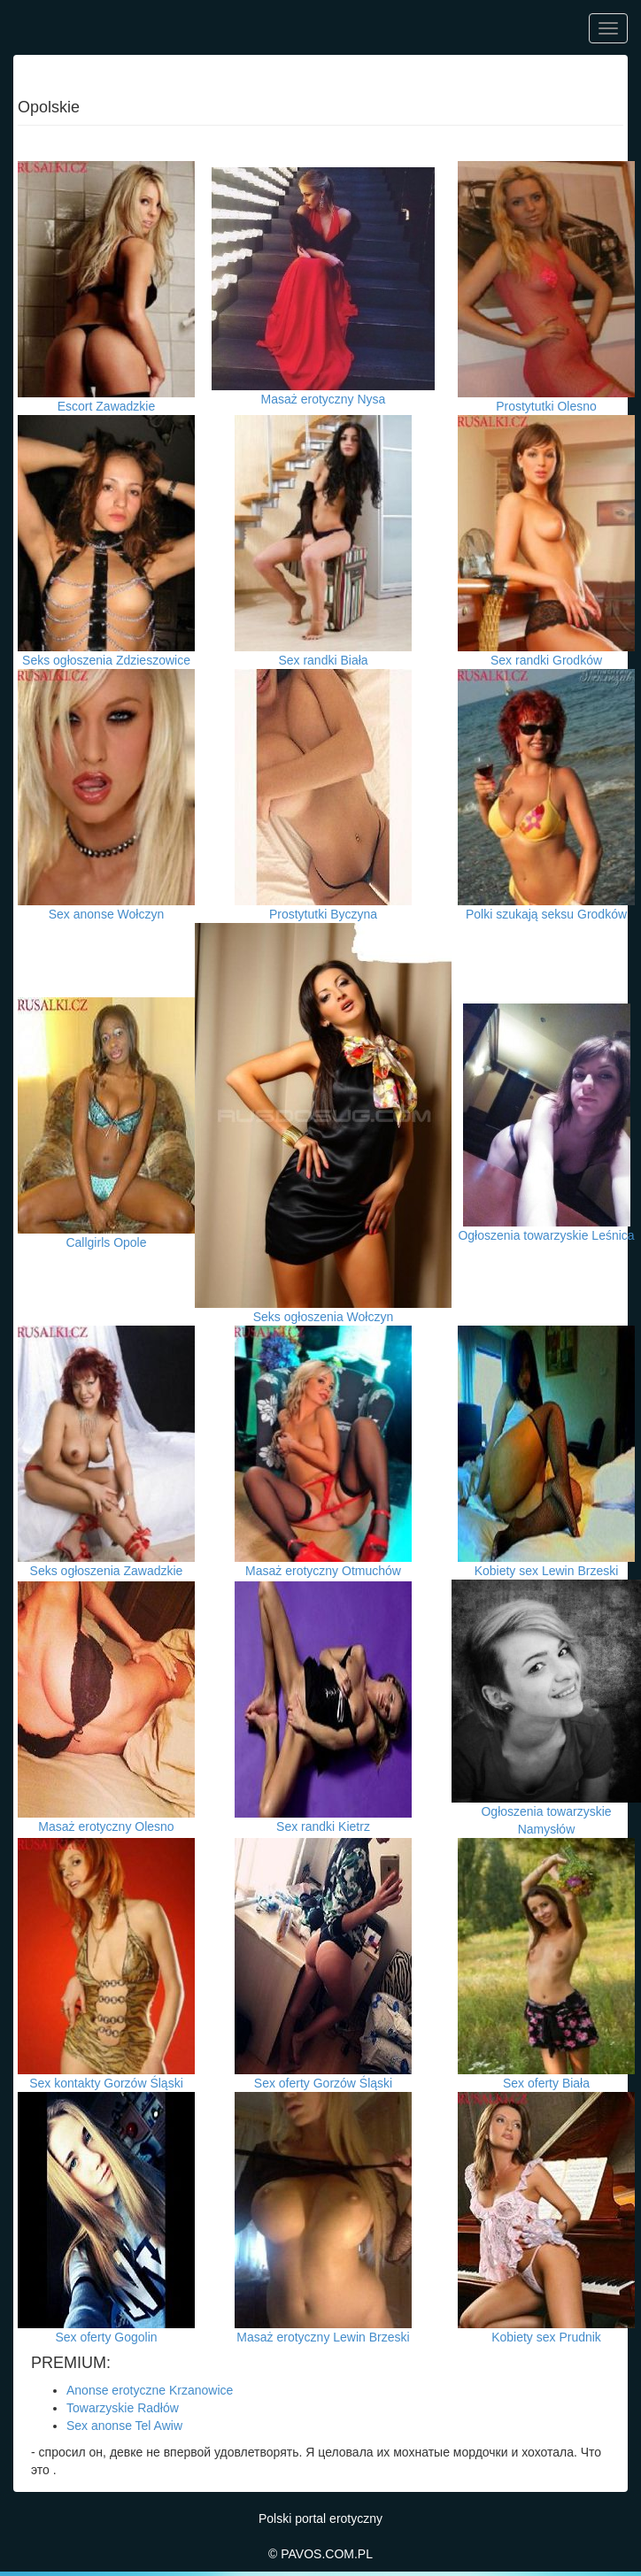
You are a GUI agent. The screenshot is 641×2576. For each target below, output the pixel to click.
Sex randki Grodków (546, 660)
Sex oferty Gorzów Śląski (323, 2083)
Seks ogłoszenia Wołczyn (323, 1317)
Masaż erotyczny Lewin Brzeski (322, 2337)
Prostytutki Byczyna (323, 914)
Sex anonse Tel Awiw (124, 2425)
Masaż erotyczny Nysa (323, 399)
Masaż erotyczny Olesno (106, 1826)
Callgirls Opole (106, 1242)
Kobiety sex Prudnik (546, 2337)
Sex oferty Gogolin (106, 2337)
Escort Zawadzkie (106, 406)
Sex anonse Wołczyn (106, 914)
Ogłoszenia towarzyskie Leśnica (546, 1235)
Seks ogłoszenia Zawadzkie (106, 1571)
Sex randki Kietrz (323, 1826)
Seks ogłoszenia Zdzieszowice (106, 660)
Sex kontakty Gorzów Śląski (106, 2083)
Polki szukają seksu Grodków (546, 914)
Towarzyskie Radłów (122, 2408)
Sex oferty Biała (546, 2083)
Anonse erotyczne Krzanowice (149, 2390)
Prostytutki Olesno (546, 406)
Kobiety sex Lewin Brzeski (547, 1571)
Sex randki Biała (322, 660)
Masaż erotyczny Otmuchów (323, 1571)
